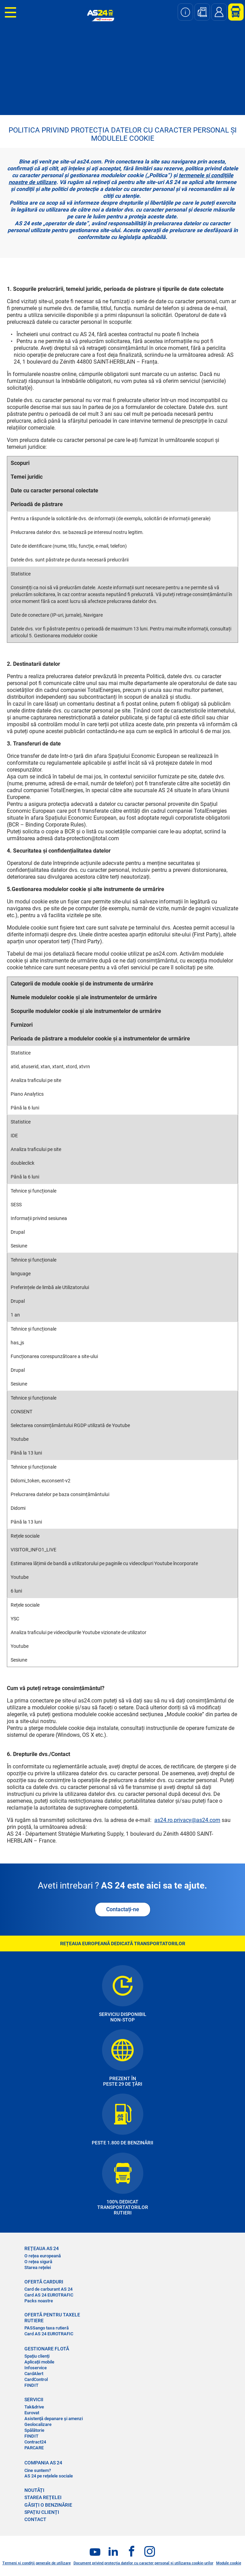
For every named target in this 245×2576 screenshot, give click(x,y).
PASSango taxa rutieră (46, 2327)
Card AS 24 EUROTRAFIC (48, 2295)
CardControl (36, 2379)
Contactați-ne (122, 1909)
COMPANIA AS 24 (43, 2462)
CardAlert (33, 2373)
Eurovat (31, 2412)
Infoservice (35, 2367)
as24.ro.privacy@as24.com (187, 1820)
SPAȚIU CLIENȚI (41, 2512)
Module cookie (228, 2563)
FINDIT (31, 2385)
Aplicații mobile (39, 2361)
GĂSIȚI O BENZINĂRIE (48, 2505)
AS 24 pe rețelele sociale (48, 2475)
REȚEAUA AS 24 (41, 2248)
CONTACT (35, 2519)
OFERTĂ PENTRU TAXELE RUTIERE (52, 2317)
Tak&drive (34, 2406)
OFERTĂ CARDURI (43, 2281)
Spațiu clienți (36, 2356)
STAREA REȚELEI (43, 2497)
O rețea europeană (42, 2255)
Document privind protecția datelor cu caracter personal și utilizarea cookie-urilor (143, 2563)
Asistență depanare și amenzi (53, 2418)
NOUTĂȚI (34, 2490)
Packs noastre (38, 2300)
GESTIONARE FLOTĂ (46, 2348)
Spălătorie (34, 2430)
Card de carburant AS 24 (48, 2289)
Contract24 (35, 2441)
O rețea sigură (38, 2261)
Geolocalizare (38, 2424)
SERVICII (33, 2399)
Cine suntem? (37, 2470)
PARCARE (34, 2447)
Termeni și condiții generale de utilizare (36, 2563)
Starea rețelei (37, 2267)
